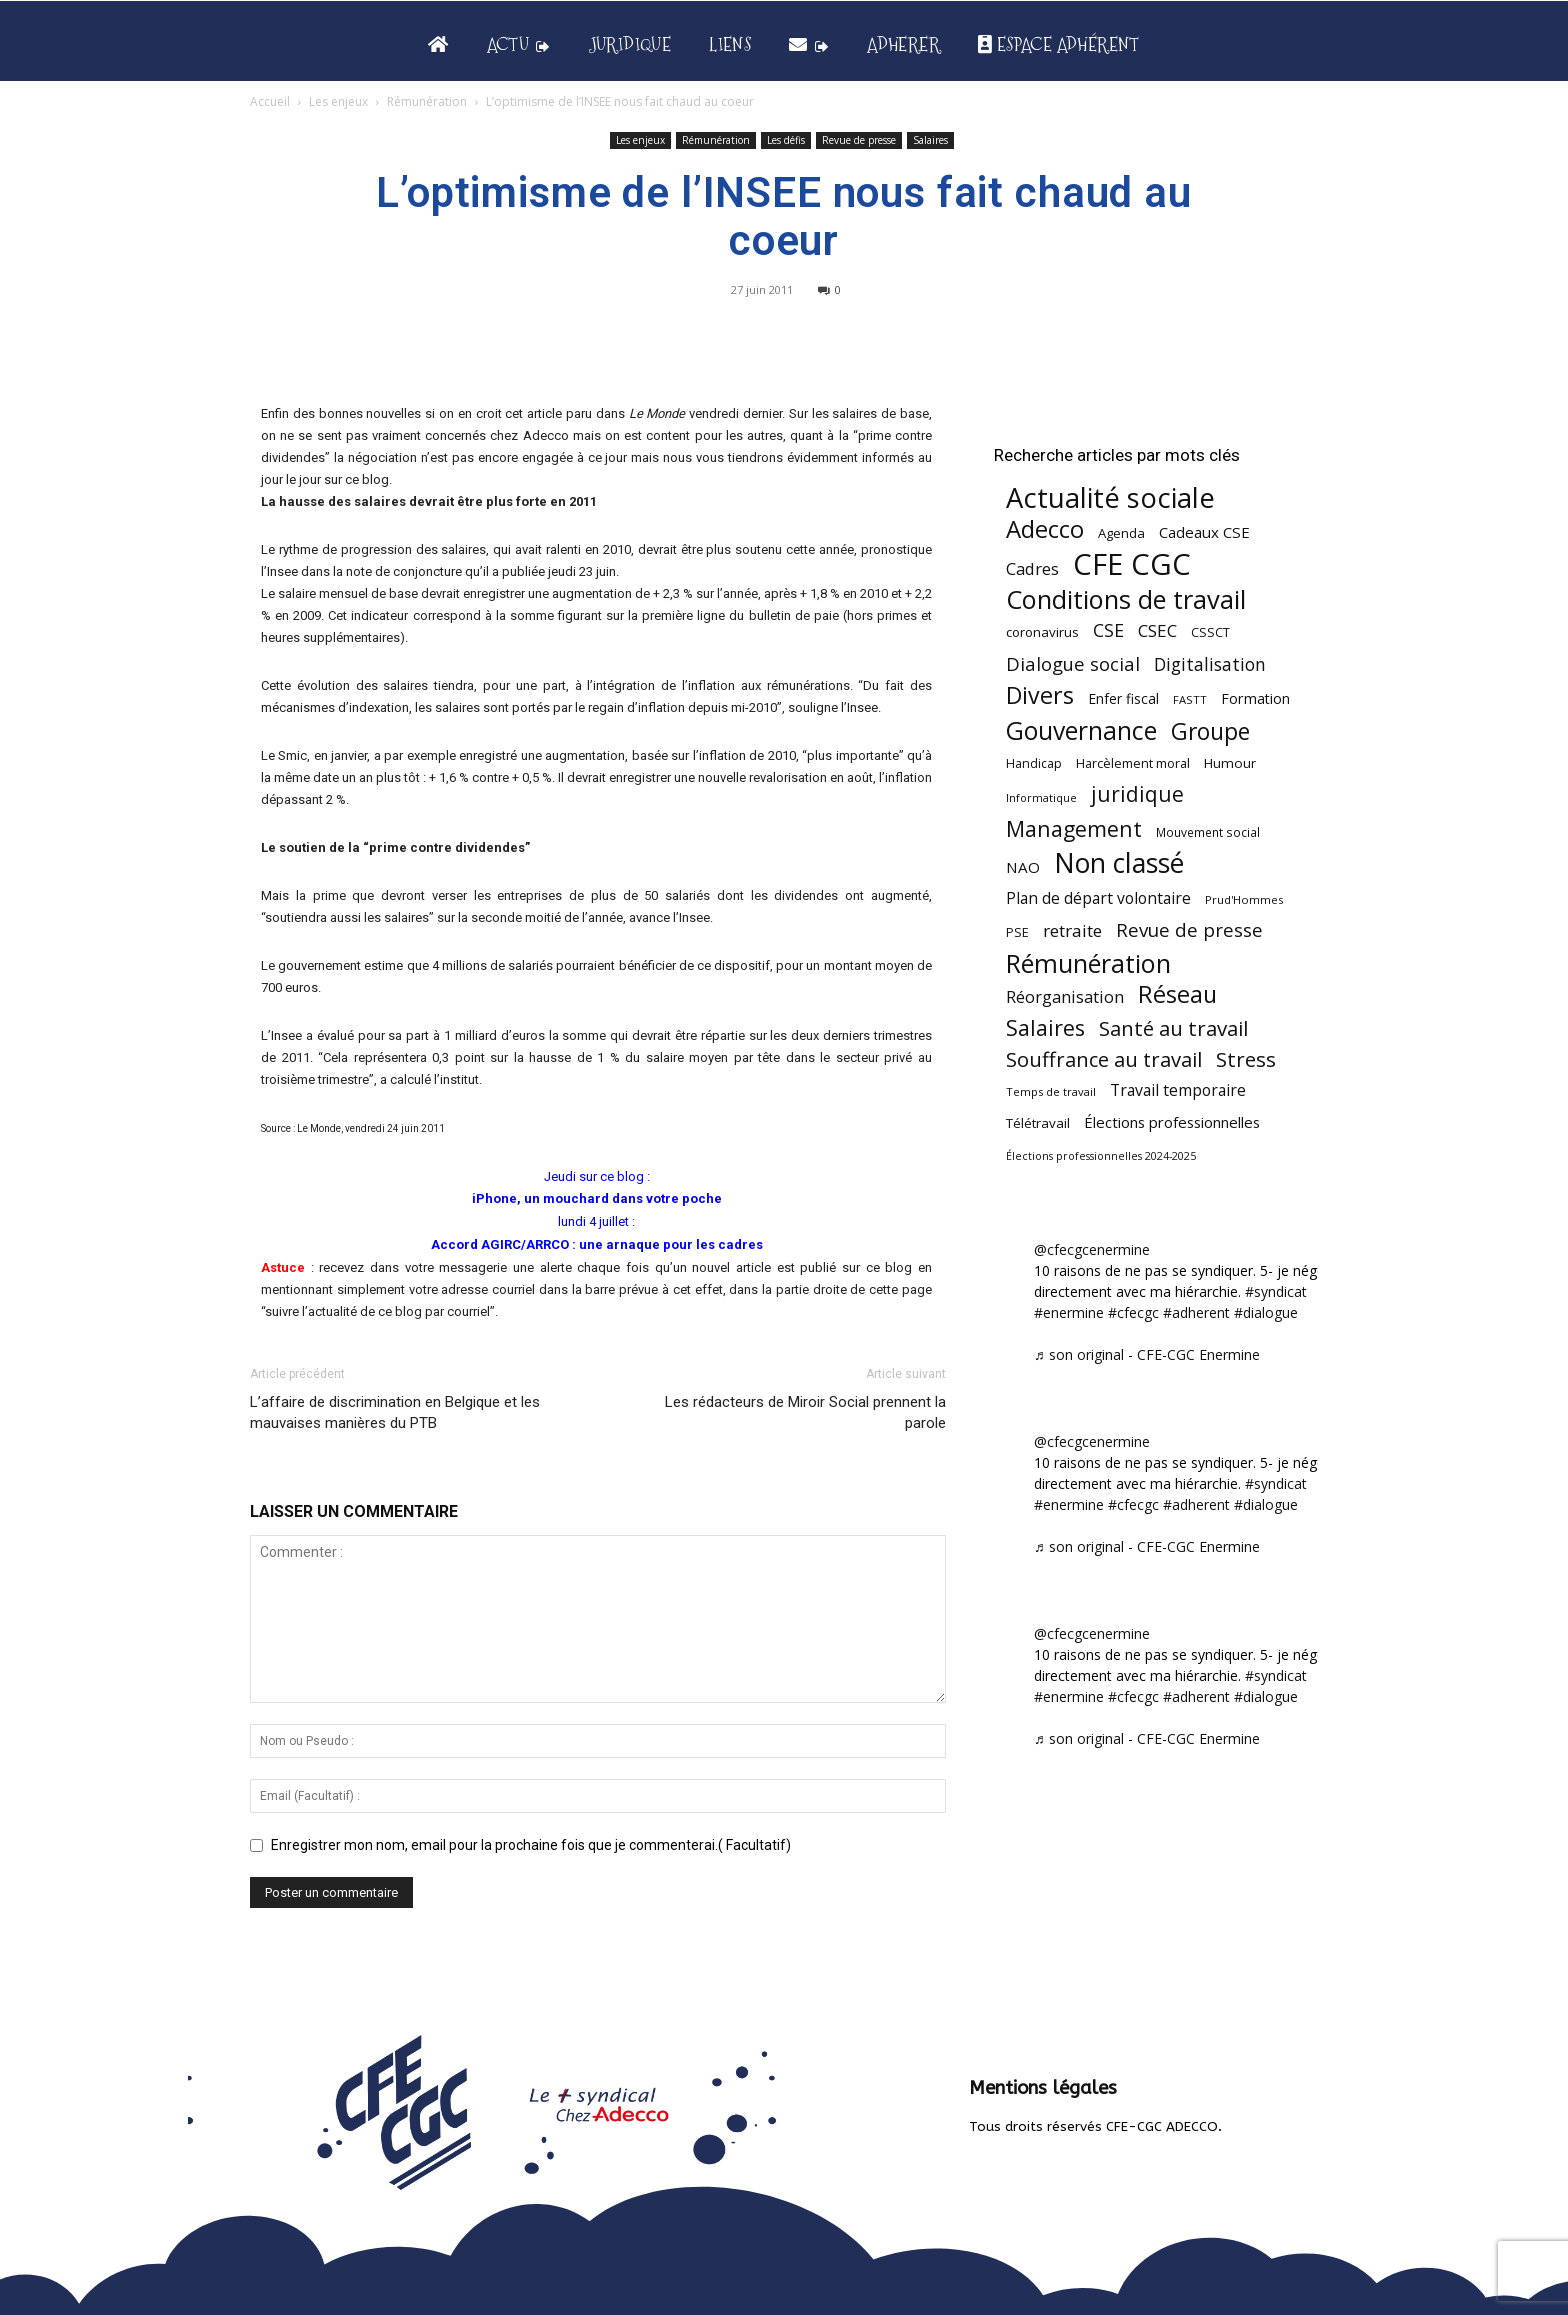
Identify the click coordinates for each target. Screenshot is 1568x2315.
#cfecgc (1133, 1312)
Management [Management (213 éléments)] (1074, 828)
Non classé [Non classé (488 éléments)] (1119, 863)
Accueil (270, 101)
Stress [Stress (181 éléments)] (1246, 1059)
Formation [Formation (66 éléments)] (1255, 698)
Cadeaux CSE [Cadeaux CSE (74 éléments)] (1204, 532)
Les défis (786, 140)
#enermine (1069, 1312)
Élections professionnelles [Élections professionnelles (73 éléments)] (1172, 1122)
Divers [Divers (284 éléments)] (1040, 695)
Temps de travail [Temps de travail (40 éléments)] (1051, 1091)
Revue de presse (859, 140)
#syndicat (1276, 1291)
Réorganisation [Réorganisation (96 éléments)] (1065, 996)
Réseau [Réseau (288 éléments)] (1177, 994)
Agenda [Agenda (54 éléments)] (1121, 533)
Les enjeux (338, 101)
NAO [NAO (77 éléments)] (1023, 867)
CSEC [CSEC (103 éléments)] (1157, 630)
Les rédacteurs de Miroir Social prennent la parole (805, 1412)
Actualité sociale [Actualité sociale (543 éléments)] (1110, 497)
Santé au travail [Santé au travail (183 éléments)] (1173, 1028)
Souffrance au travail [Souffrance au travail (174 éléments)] (1104, 1059)
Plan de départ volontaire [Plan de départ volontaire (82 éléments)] (1098, 898)
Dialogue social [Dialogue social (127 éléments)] (1073, 663)
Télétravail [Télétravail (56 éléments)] (1038, 1123)
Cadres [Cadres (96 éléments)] (1032, 568)
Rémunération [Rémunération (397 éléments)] (1088, 963)
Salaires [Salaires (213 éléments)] (1045, 1027)
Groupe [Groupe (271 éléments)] (1210, 731)
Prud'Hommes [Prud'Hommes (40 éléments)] (1244, 899)
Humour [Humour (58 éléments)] (1230, 763)
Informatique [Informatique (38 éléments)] (1041, 797)
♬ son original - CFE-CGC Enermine (1147, 1354)
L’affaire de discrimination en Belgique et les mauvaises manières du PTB (395, 1412)
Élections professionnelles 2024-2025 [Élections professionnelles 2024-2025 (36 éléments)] (1101, 1156)
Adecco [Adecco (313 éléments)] (1045, 528)
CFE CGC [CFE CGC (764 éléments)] (1132, 564)
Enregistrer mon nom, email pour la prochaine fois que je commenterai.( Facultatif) (531, 1845)
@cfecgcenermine (1092, 1249)
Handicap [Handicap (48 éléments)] (1034, 763)
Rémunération (427, 101)
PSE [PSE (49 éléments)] (1017, 932)
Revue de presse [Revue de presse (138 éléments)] (1189, 930)
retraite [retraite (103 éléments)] (1072, 930)
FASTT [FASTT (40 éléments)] (1190, 699)
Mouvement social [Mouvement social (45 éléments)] (1208, 832)
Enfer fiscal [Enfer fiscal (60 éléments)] (1123, 698)
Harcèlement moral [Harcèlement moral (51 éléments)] (1133, 763)
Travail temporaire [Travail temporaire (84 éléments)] (1178, 1090)
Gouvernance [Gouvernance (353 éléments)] (1081, 730)
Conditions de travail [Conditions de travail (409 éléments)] (1126, 599)
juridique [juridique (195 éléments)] (1137, 794)
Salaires (930, 140)
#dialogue (1266, 1312)
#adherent (1196, 1312)
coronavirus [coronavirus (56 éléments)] (1042, 632)
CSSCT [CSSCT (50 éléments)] (1210, 632)
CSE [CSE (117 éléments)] (1108, 630)
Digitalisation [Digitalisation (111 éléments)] (1210, 664)
